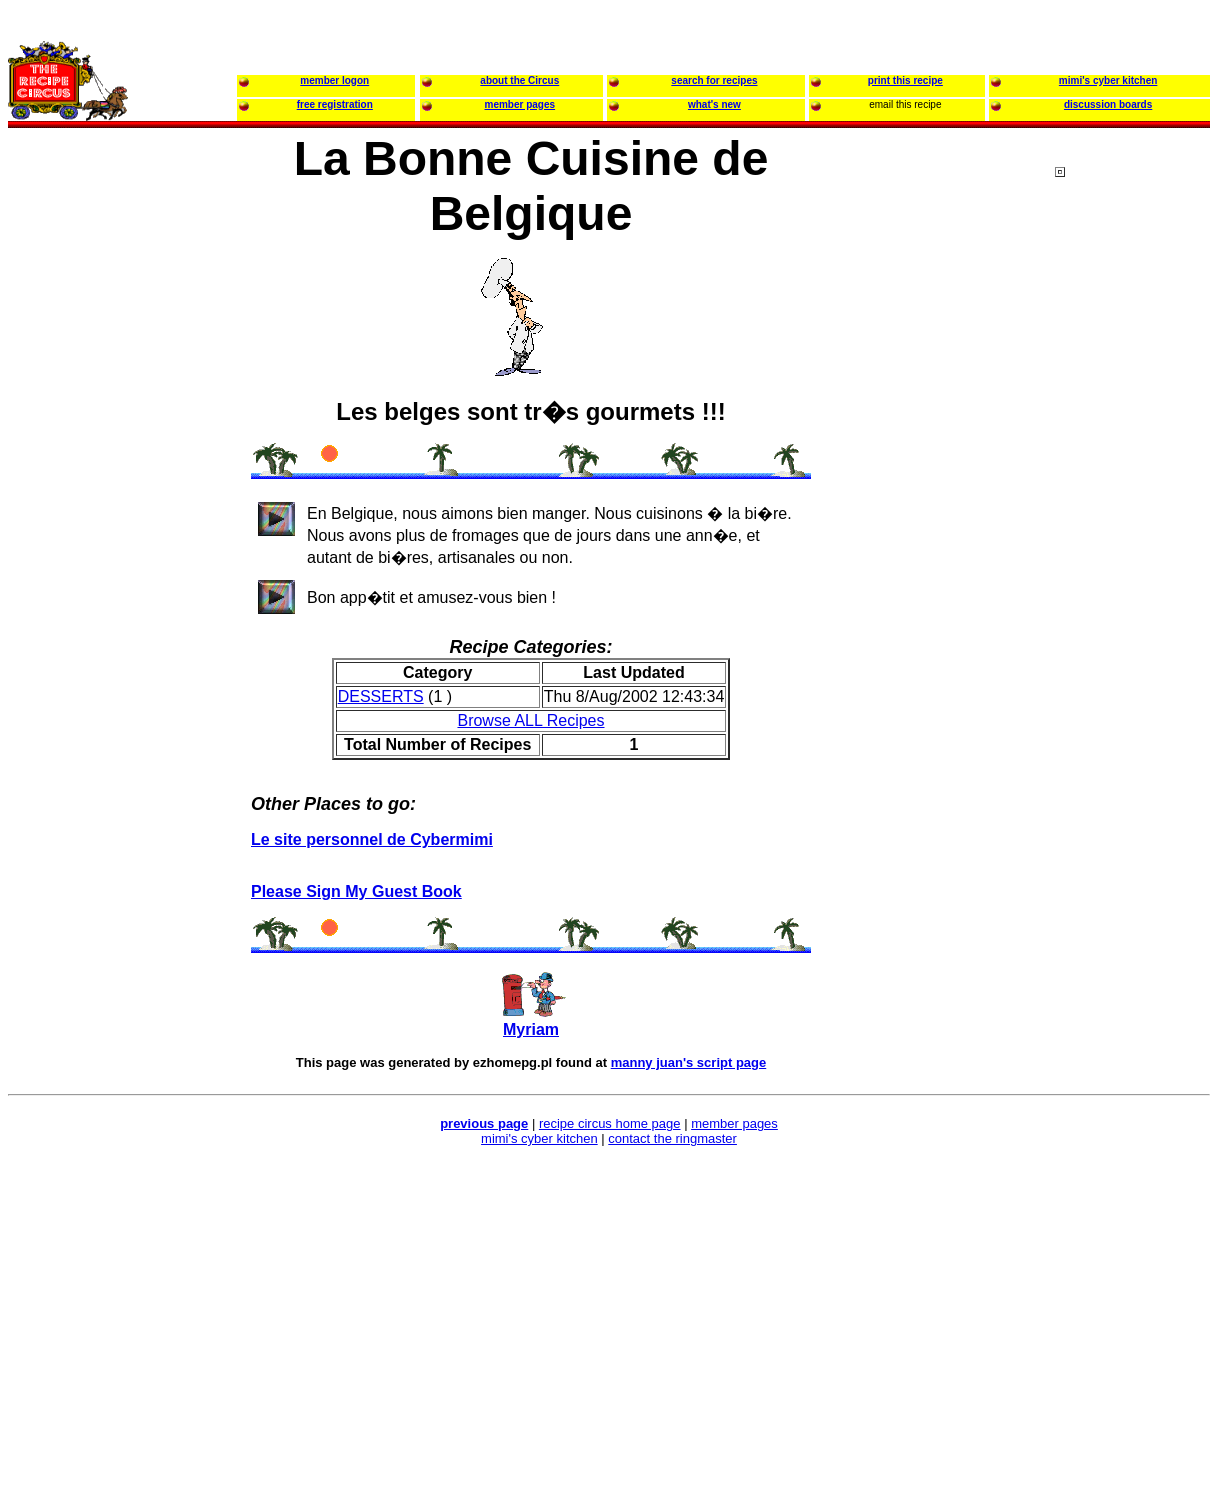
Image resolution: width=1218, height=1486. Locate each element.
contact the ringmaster (672, 1138)
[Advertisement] (1135, 549)
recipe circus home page (610, 1123)
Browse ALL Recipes (530, 720)
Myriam (531, 1029)
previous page (484, 1123)
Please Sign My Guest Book (356, 891)
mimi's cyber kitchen (539, 1138)
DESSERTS (381, 696)
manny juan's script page (689, 1062)
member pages (734, 1123)
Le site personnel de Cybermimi (372, 839)
